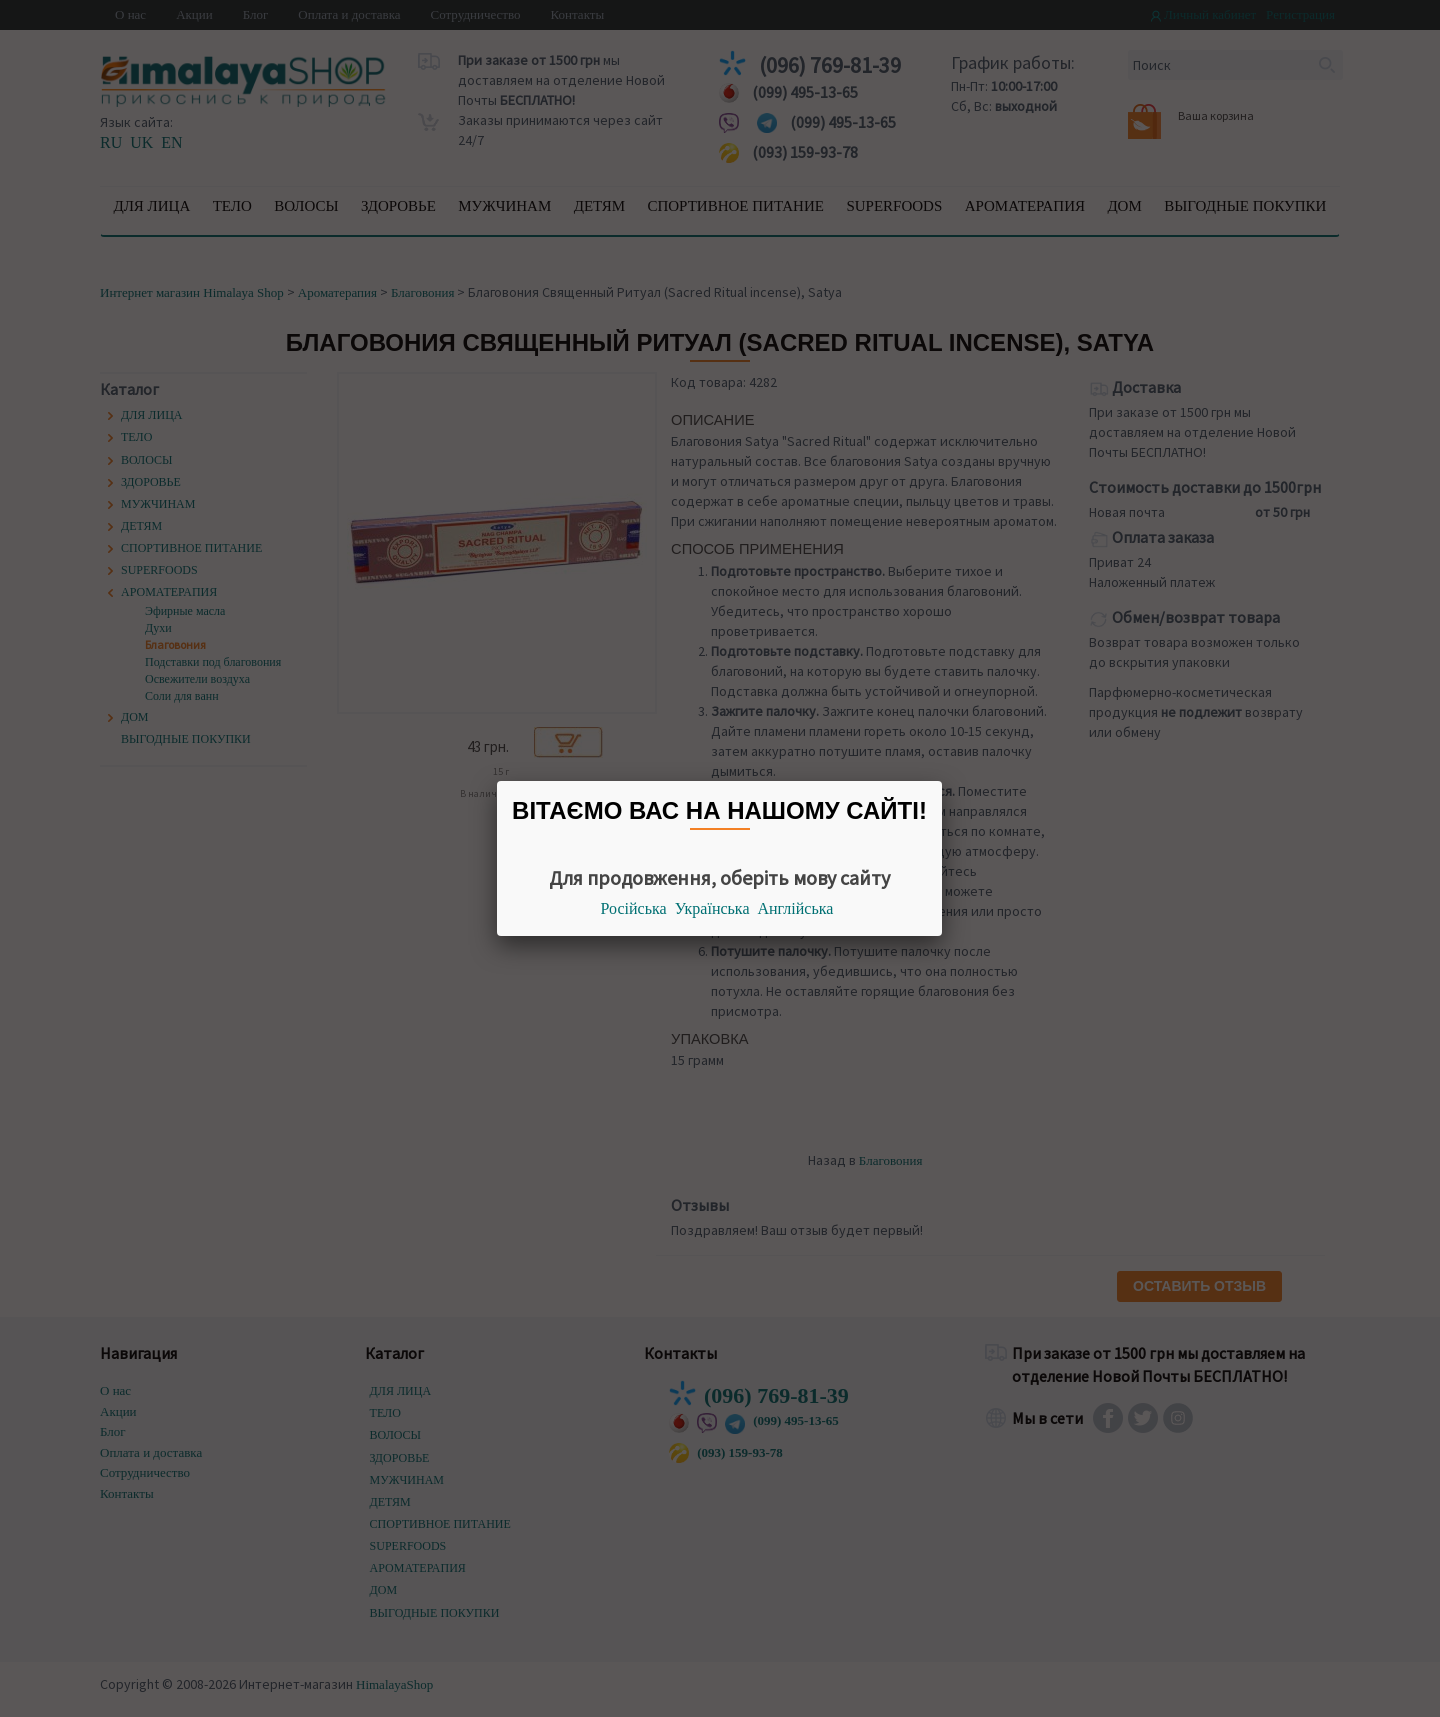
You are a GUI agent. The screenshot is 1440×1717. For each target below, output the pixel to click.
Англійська (796, 908)
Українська (712, 908)
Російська (634, 908)
